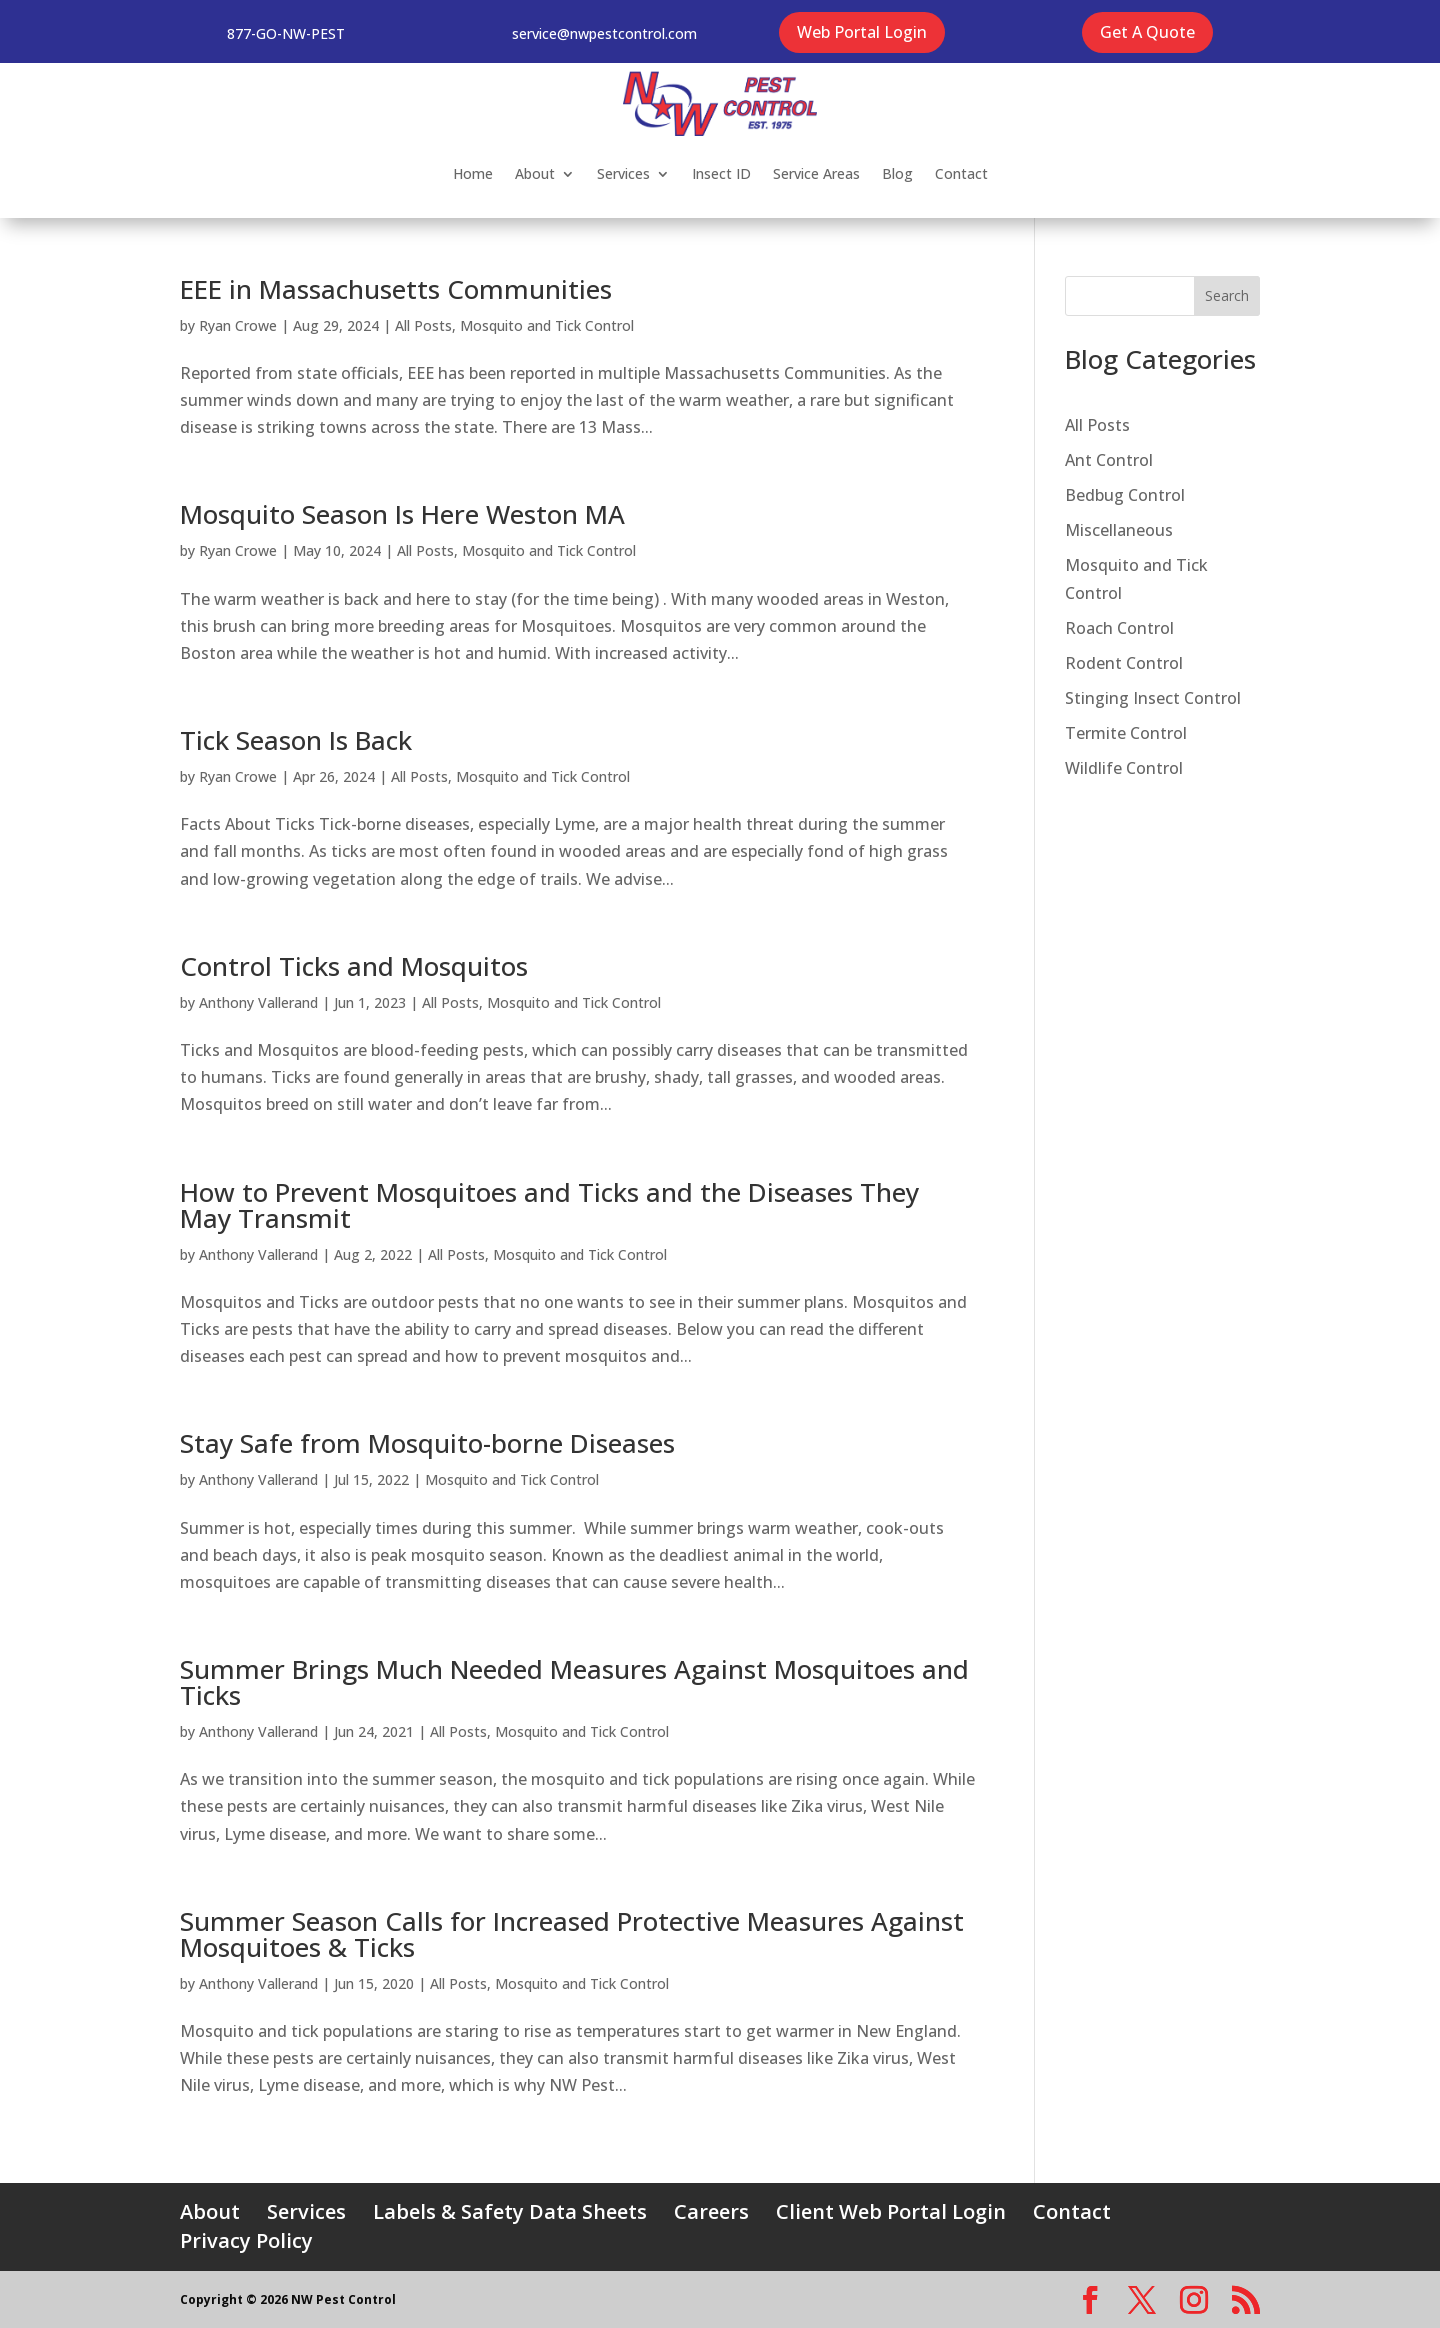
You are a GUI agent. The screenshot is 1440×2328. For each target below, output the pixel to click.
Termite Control (1126, 733)
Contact (961, 173)
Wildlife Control (1124, 768)
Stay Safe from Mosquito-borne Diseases (427, 1443)
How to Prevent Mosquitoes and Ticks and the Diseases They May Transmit (549, 1205)
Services (623, 173)
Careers (711, 2211)
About (535, 173)
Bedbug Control (1125, 495)
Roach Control (1119, 628)
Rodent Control (1124, 663)
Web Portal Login (862, 32)
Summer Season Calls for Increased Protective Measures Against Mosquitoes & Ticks (572, 1934)
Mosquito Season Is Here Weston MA (402, 514)
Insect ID (721, 173)
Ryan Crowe (238, 325)
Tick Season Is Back (296, 740)
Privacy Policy (246, 2240)
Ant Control (1109, 460)
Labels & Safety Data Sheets (510, 2211)
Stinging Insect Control (1153, 698)
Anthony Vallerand (258, 1002)
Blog (897, 173)
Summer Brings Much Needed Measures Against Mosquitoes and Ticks (574, 1682)
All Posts (423, 325)
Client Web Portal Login (891, 2211)
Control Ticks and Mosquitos (354, 966)
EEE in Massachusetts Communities (396, 289)
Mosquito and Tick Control (547, 325)
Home (473, 173)
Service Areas (816, 173)
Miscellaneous (1119, 530)
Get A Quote (1147, 32)
